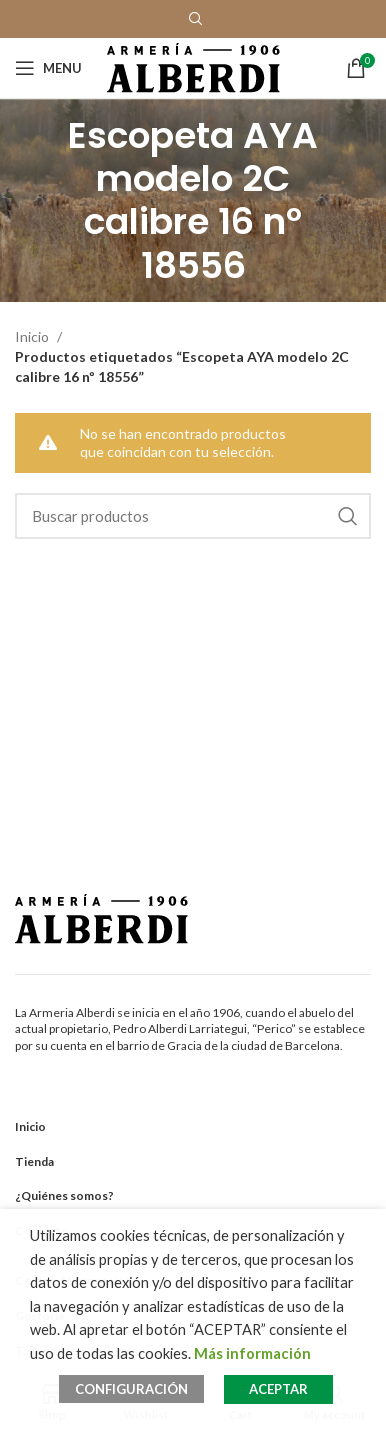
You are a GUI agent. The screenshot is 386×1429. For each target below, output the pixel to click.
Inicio (33, 336)
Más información (252, 1353)
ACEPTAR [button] (278, 1389)
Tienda (34, 1161)
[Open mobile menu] (48, 68)
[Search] (193, 516)
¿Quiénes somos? (64, 1195)
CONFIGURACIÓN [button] (131, 1389)
